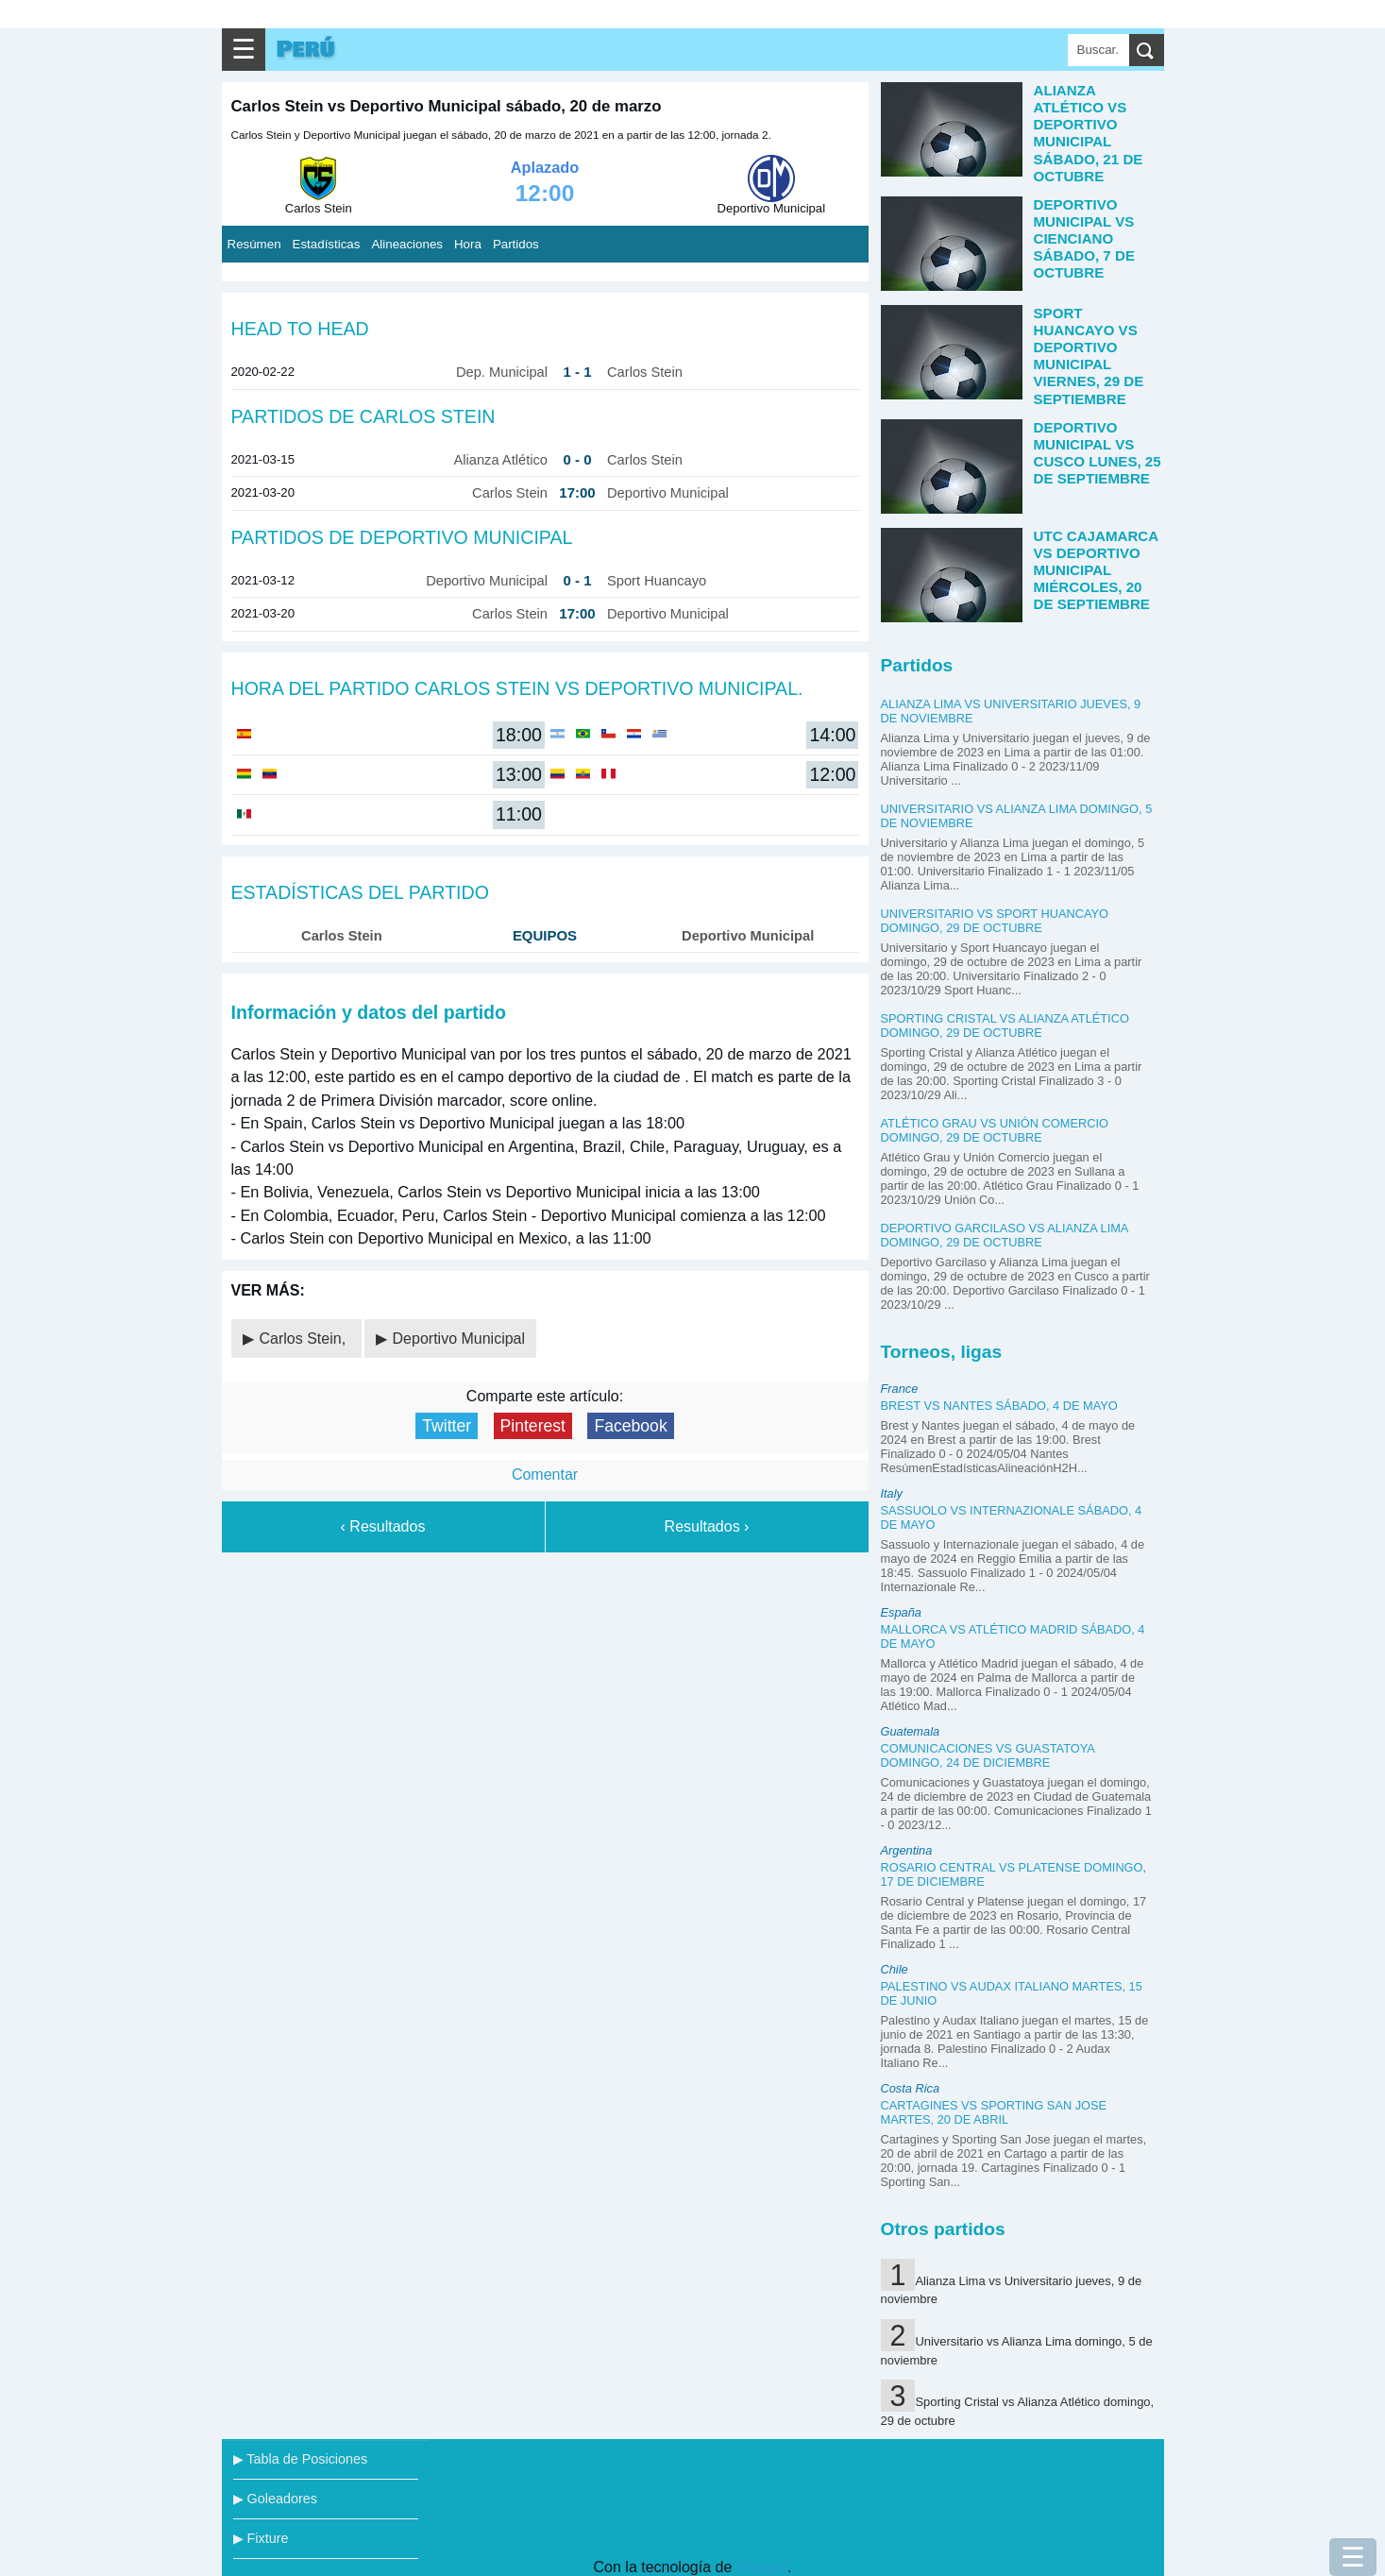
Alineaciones (407, 244)
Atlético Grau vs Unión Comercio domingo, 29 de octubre (995, 1130)
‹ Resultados (383, 1526)
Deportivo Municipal (459, 1338)
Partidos (516, 244)
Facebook (630, 1425)
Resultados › (707, 1526)
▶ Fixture (261, 2538)
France (900, 1388)
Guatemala (910, 1731)
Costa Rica (910, 2088)
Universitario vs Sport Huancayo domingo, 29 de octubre (995, 921)
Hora (467, 244)
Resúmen (254, 244)
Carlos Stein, (305, 1338)
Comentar (545, 1474)
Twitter (446, 1425)
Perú (306, 49)
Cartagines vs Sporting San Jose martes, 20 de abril (994, 2112)
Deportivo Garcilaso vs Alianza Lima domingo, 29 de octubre (1004, 1235)
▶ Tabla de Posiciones (300, 2458)
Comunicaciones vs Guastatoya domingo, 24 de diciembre (988, 1755)
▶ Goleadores (275, 2498)
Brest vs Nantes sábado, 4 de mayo (999, 1405)
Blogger (761, 2567)
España (901, 1612)
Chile (894, 1969)
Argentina (907, 1850)
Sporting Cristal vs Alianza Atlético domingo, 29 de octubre (1005, 1025)
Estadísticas (327, 244)
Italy (892, 1493)
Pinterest (533, 1425)
